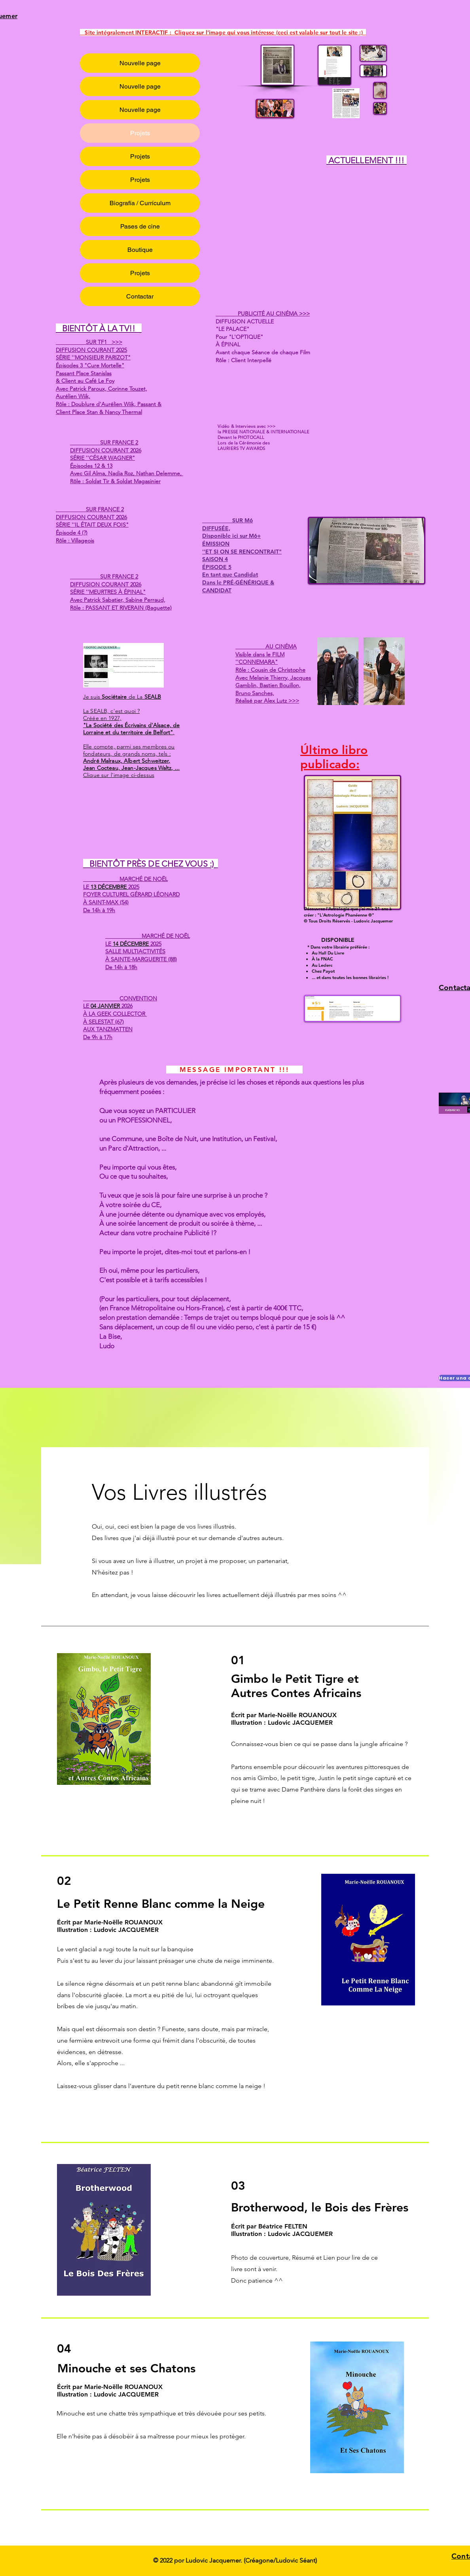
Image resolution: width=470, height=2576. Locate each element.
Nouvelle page (140, 63)
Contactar (140, 296)
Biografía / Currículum (140, 203)
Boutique (140, 249)
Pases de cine (140, 226)
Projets (140, 133)
